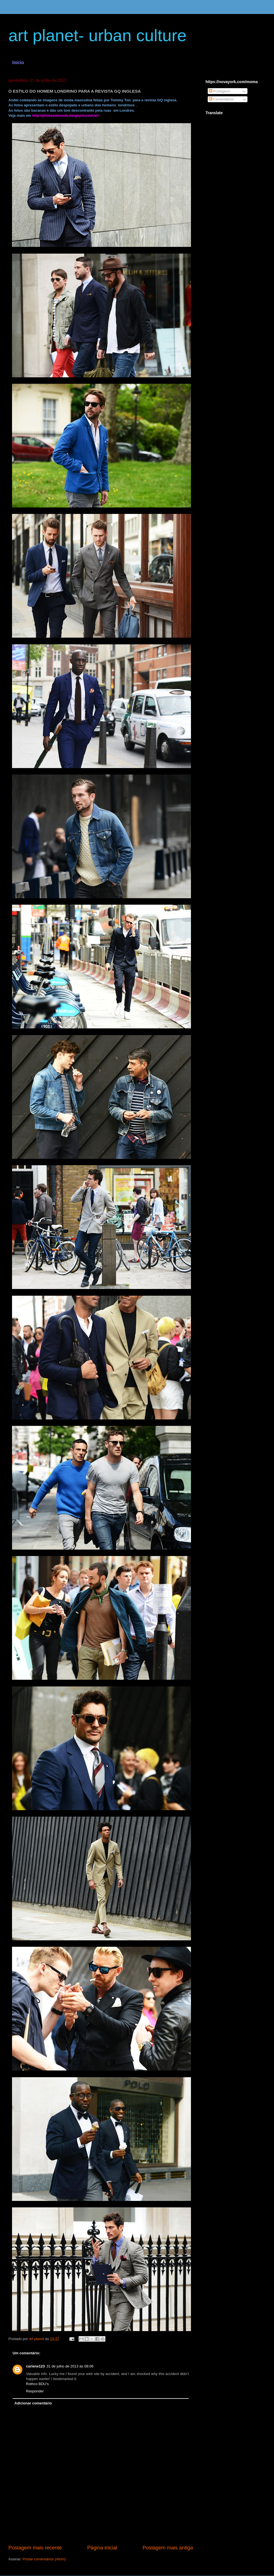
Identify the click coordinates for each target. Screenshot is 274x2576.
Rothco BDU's (37, 2384)
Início (18, 62)
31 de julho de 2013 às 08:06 (69, 2366)
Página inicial (102, 2548)
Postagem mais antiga (168, 2548)
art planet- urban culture (97, 35)
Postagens (219, 91)
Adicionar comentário (33, 2403)
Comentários (221, 99)
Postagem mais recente (35, 2548)
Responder (35, 2391)
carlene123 (35, 2366)
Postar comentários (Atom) (44, 2559)
